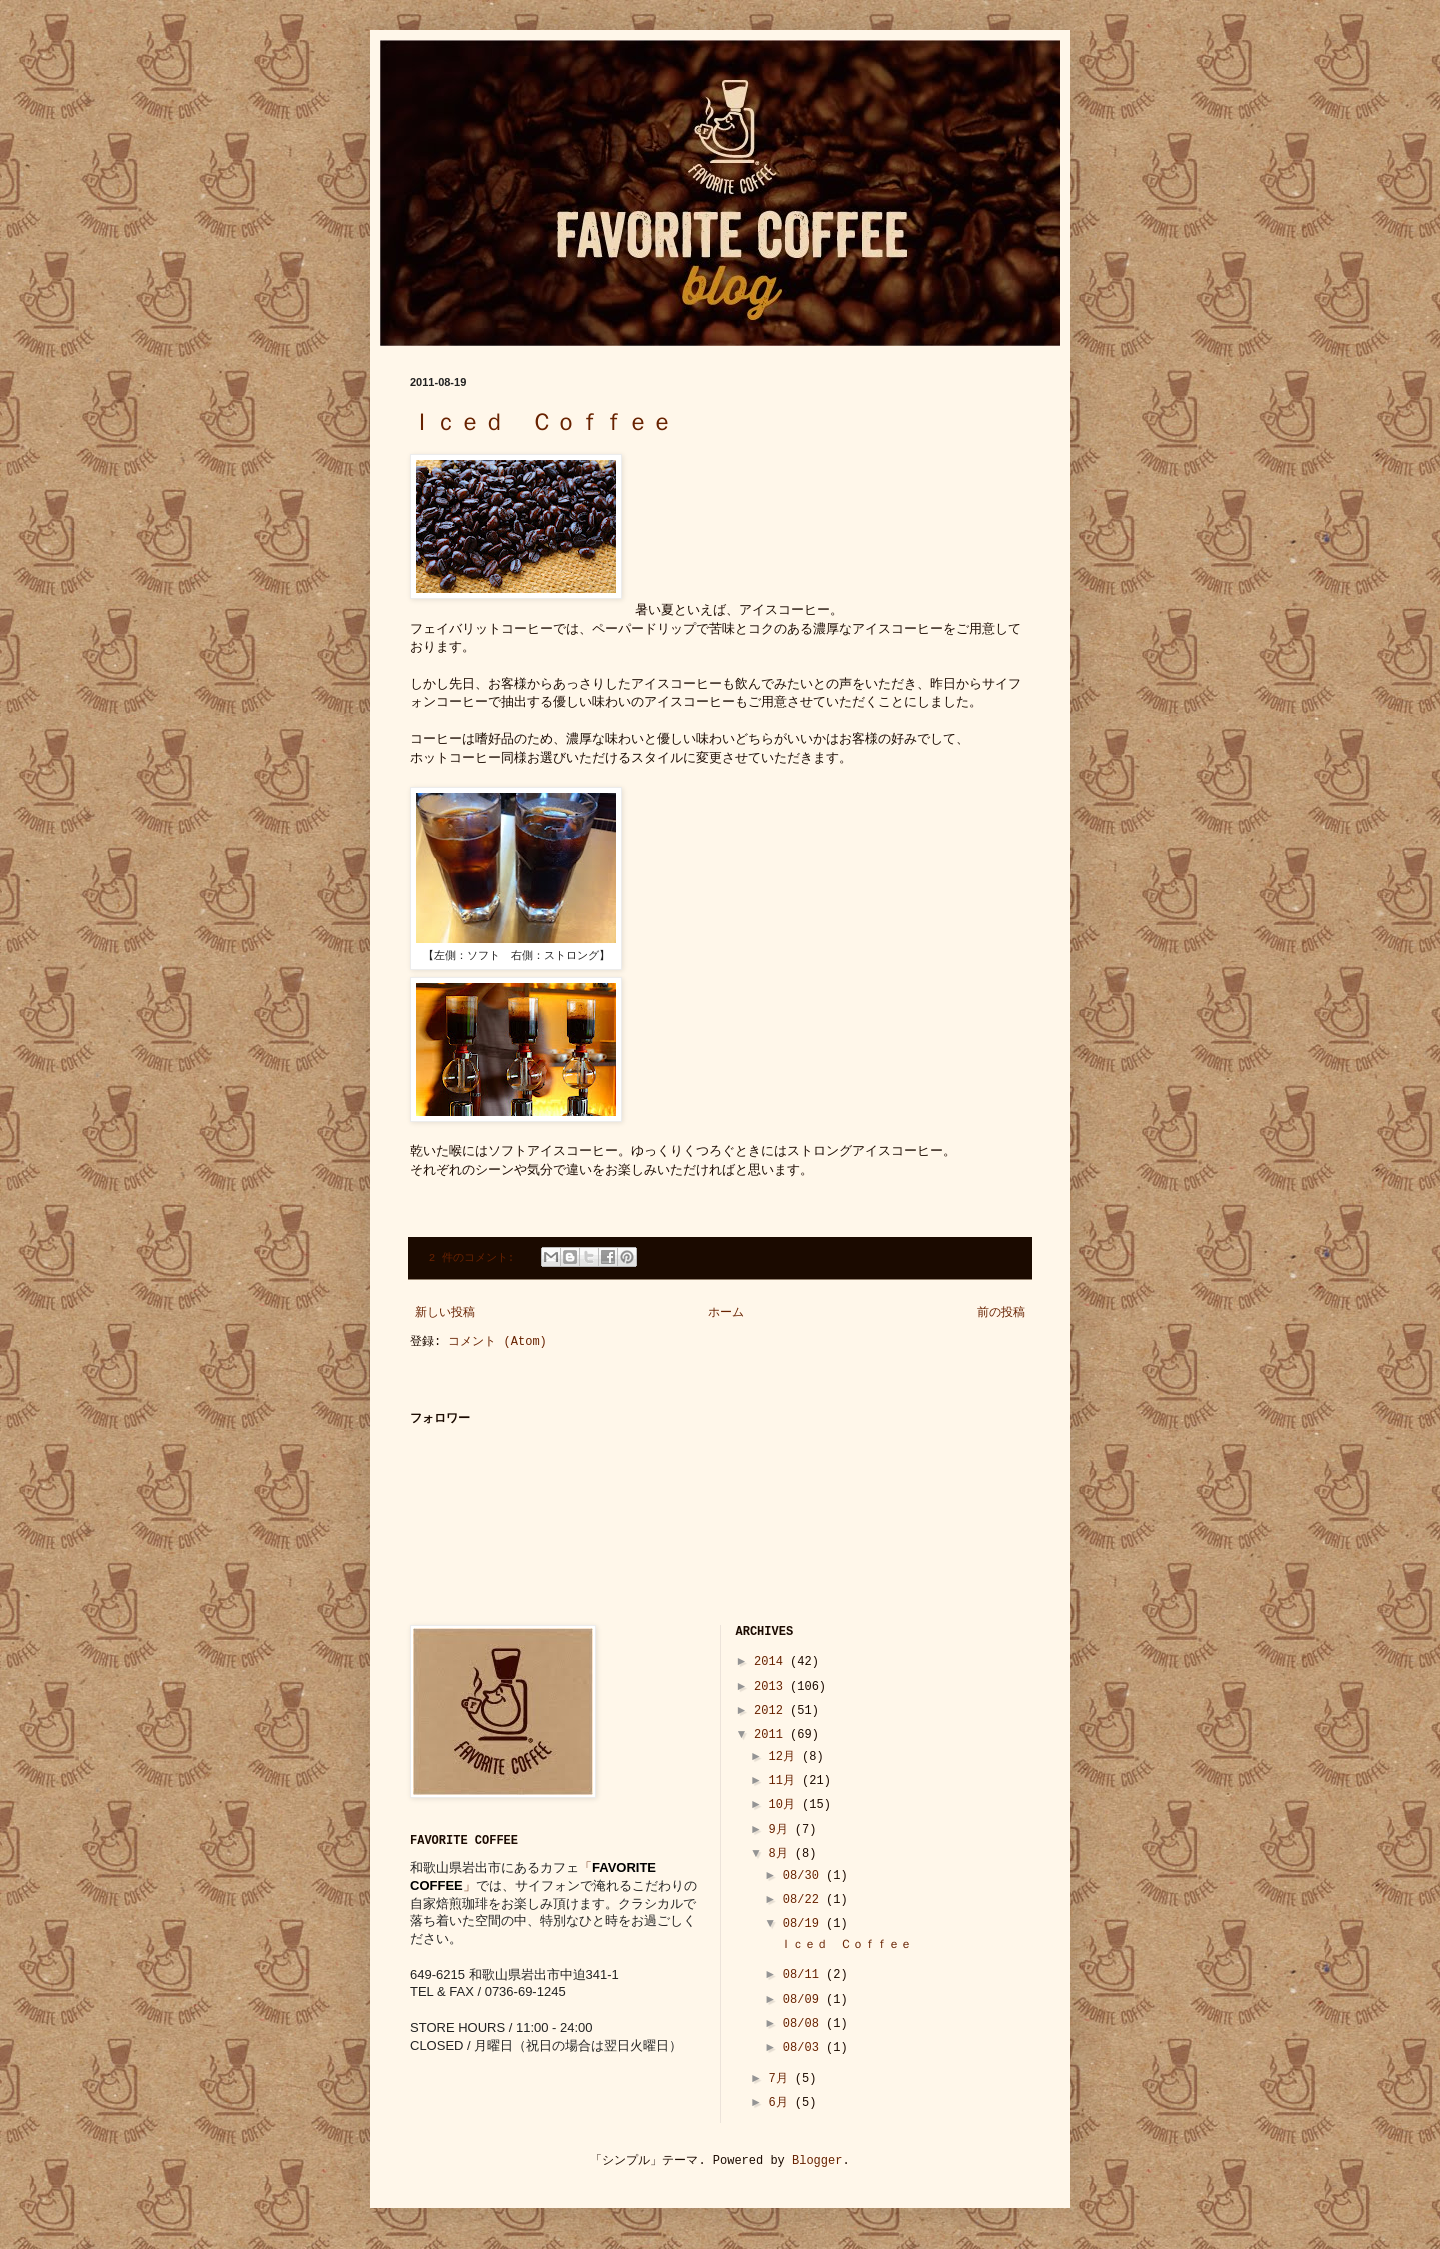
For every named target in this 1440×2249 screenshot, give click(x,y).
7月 (781, 2079)
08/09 (804, 2000)
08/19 (804, 1924)
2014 (772, 1662)
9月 (781, 1830)
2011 (772, 1735)
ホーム (726, 1313)
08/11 (804, 1975)
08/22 (804, 1900)
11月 (785, 1781)
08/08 (804, 2024)
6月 (781, 2103)
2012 (772, 1711)
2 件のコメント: (475, 1258)
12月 (785, 1757)
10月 (785, 1805)
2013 (772, 1687)
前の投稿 (1001, 1313)
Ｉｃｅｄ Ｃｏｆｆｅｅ (542, 423)
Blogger (817, 2161)
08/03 (804, 2048)
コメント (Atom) (497, 1342)
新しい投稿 (445, 1313)
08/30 (804, 1876)
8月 (781, 1854)
